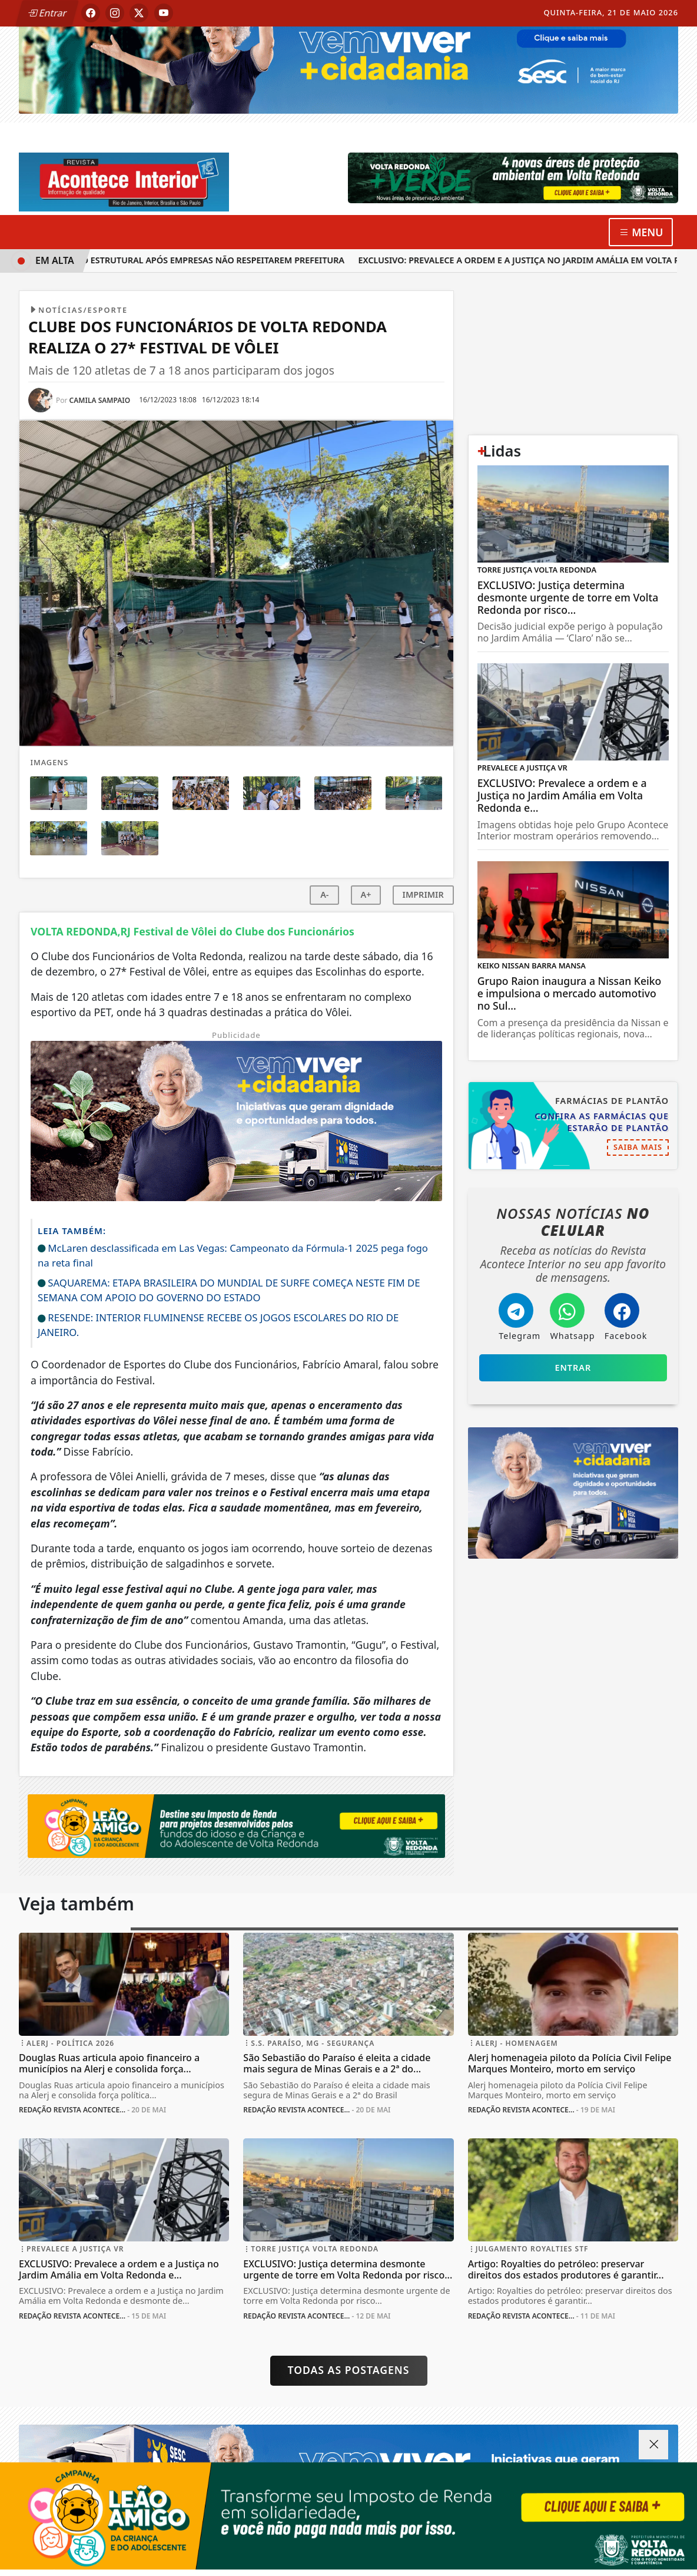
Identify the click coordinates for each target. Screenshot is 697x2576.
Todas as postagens (349, 2370)
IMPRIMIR (423, 894)
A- (324, 894)
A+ (366, 894)
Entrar (47, 12)
